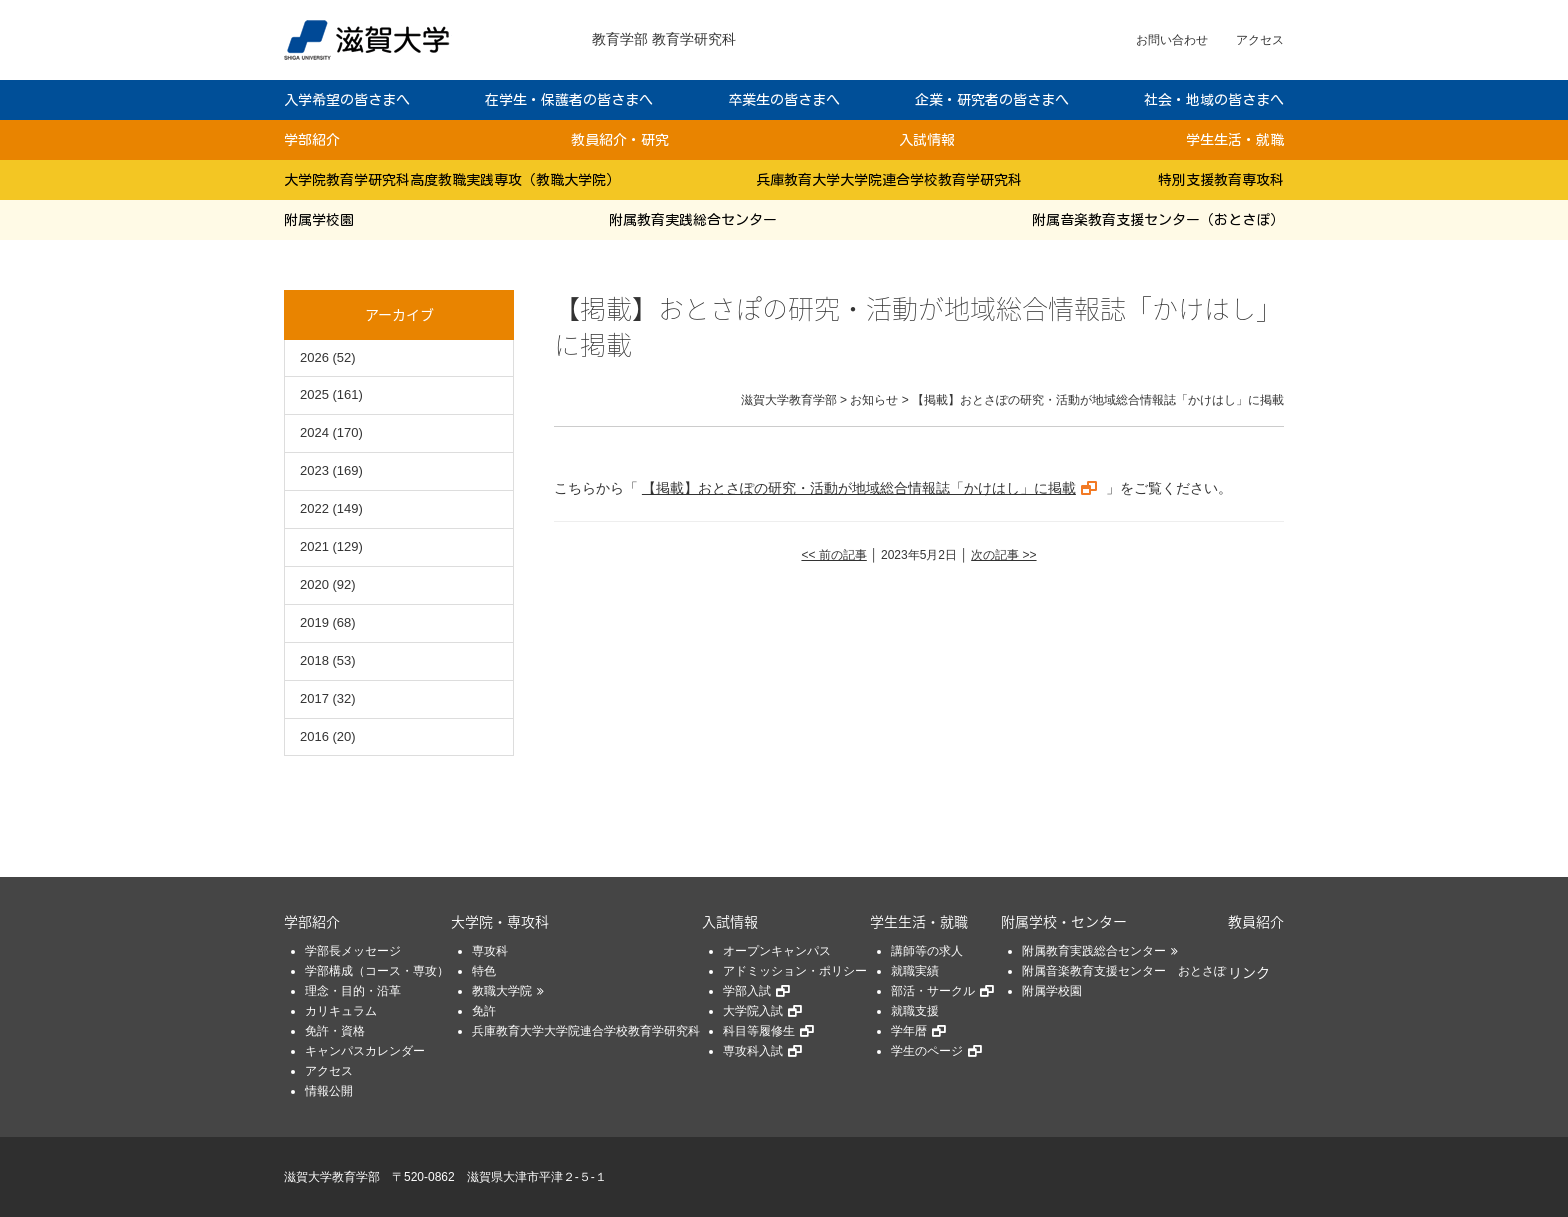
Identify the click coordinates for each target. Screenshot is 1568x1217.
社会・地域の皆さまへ (1214, 100)
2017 (314, 698)
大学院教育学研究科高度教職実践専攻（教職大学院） (452, 180)
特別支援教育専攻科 (1221, 180)
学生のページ (927, 1051)
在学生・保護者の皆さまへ (569, 100)
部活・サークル (933, 991)
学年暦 (909, 1031)
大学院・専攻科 (500, 921)
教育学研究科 (694, 39)
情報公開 (329, 1091)
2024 (314, 432)
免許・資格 (335, 1031)
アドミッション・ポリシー (795, 971)
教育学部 (620, 39)
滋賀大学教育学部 (332, 1177)
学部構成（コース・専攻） (377, 971)
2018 (314, 660)
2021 (314, 546)
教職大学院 (502, 991)
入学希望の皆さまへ (347, 100)
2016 (314, 736)
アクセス (1260, 40)
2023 (314, 470)
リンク (1249, 972)
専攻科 (490, 951)
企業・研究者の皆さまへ (992, 100)
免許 (484, 1011)
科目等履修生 (759, 1031)
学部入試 (747, 991)
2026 (314, 357)
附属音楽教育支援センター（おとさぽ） (1158, 220)
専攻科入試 (753, 1051)
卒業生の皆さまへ (784, 100)
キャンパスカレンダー (365, 1051)
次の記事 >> (1003, 555)
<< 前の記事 (833, 555)
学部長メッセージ (353, 951)
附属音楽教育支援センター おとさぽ (1124, 971)
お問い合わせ (1172, 40)
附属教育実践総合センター (693, 220)
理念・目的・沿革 (353, 991)
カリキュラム (341, 1011)
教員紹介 (1256, 921)
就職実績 (915, 971)
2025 (314, 394)
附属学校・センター (1064, 921)
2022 (314, 508)
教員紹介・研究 (620, 140)
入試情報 (927, 140)
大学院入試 (753, 1011)
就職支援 (915, 1011)
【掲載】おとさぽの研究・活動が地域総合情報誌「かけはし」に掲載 (859, 488)
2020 (314, 584)
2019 (314, 622)
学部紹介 (312, 140)
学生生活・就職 (1235, 140)
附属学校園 (319, 220)
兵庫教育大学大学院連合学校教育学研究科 (889, 180)
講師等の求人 (927, 951)
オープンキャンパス (777, 951)
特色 (484, 971)
